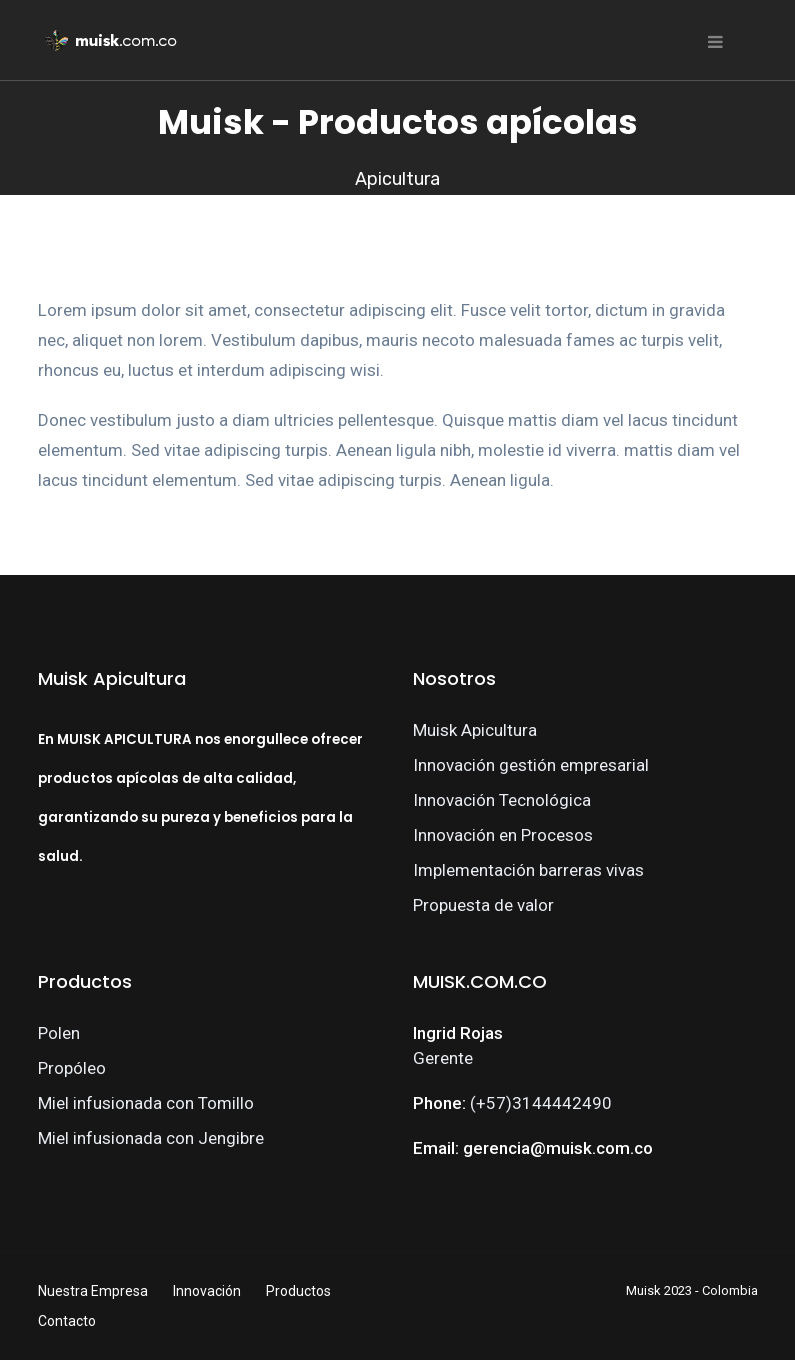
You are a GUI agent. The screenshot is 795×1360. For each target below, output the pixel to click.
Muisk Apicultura (475, 730)
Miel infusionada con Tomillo (146, 1103)
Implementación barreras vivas (528, 870)
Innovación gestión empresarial (531, 765)
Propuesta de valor (483, 905)
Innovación (207, 1291)
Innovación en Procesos (503, 835)
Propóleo (72, 1068)
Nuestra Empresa (93, 1291)
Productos (298, 1291)
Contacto (67, 1321)
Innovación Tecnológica (502, 800)
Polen (59, 1033)
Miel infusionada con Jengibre (151, 1138)
